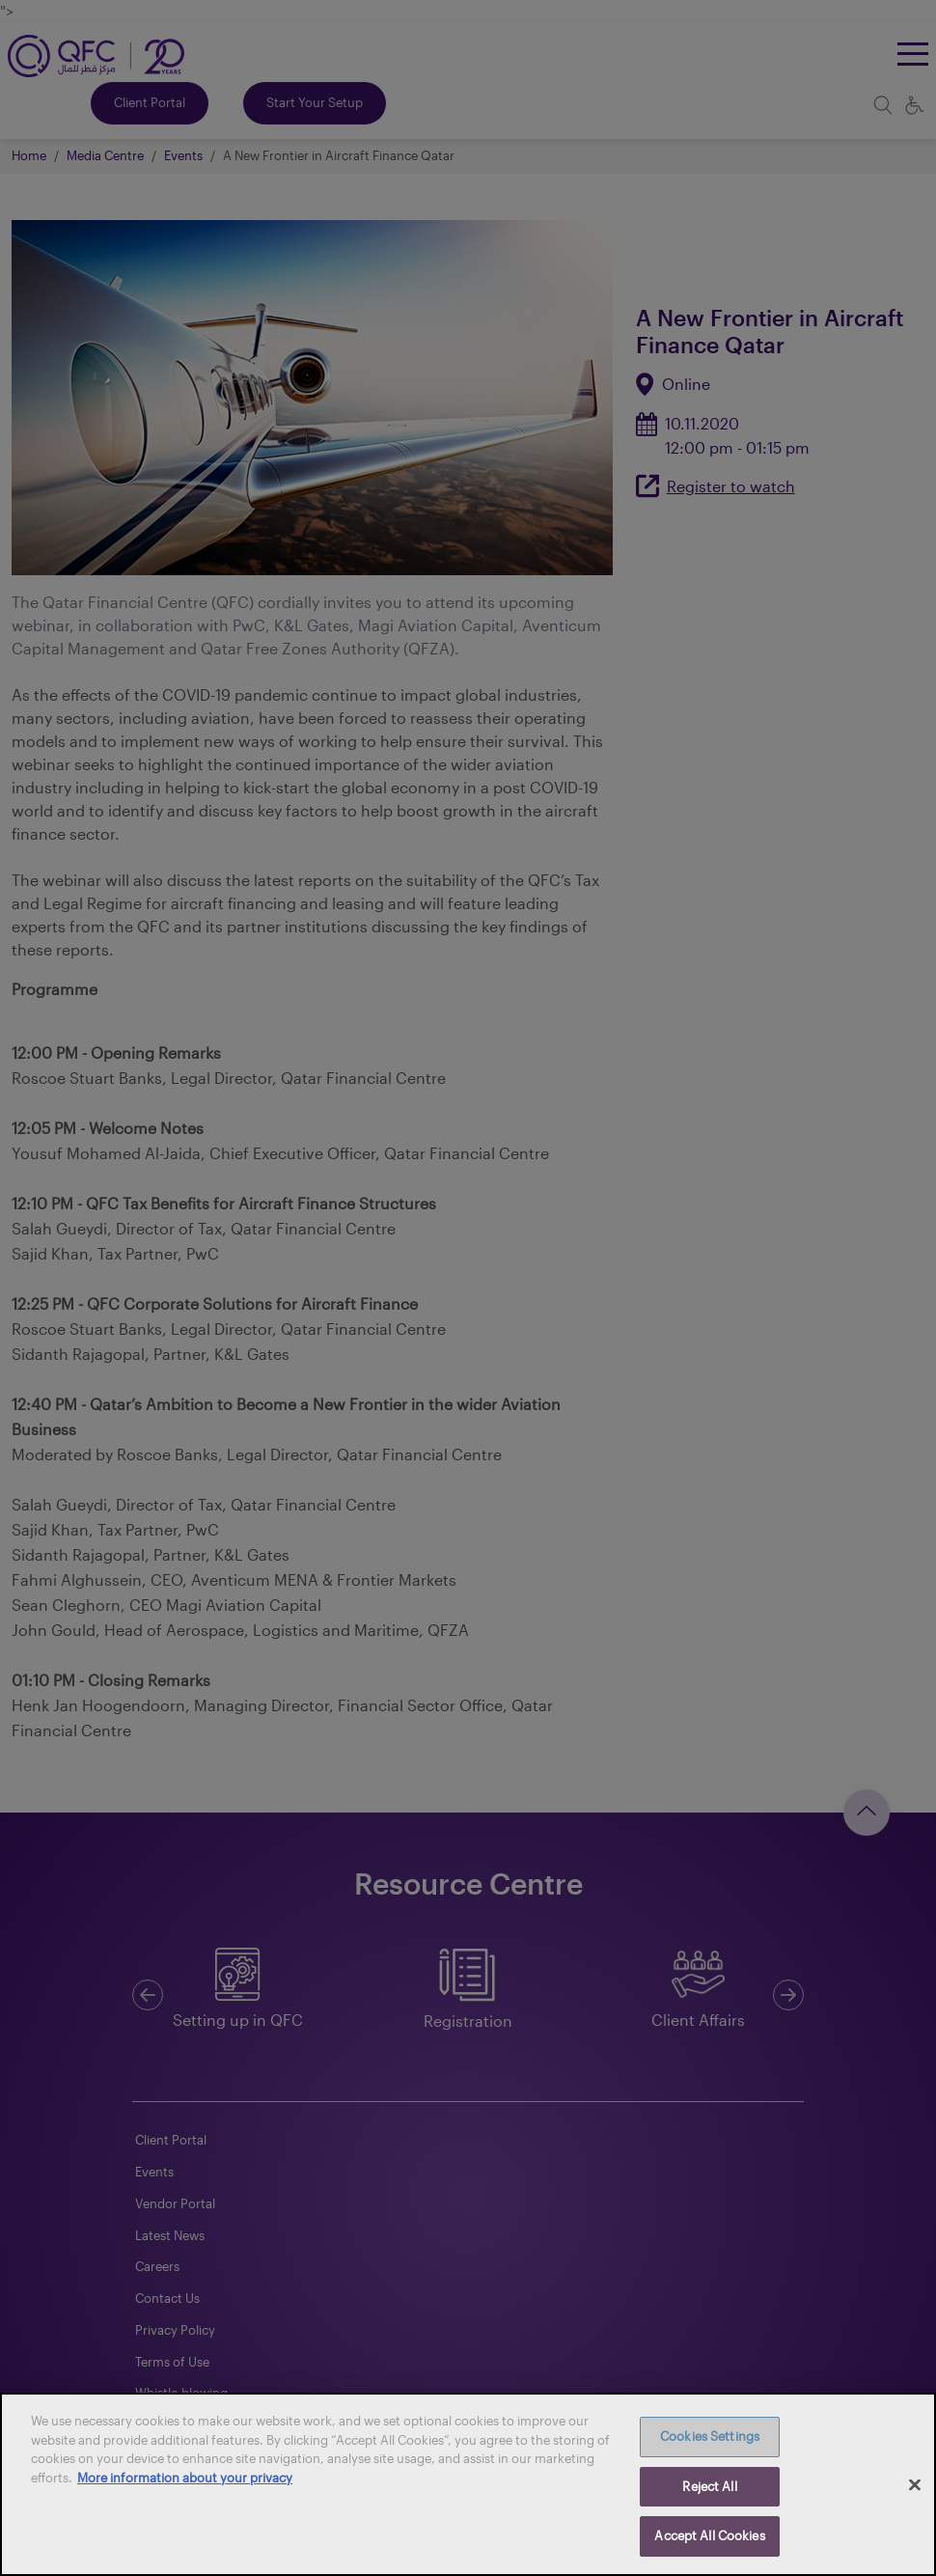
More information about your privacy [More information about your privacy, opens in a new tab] (184, 2477)
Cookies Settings (709, 2436)
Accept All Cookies (709, 2535)
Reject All (709, 2486)
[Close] (915, 2485)
